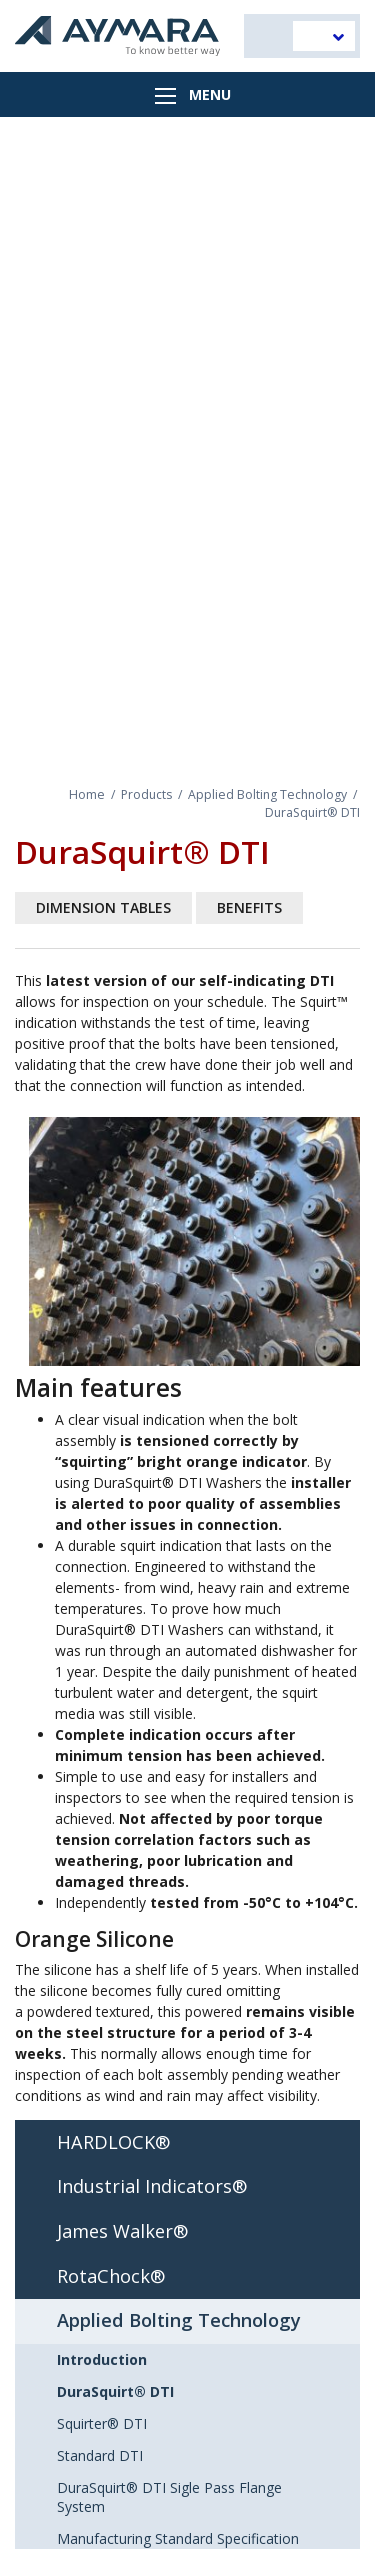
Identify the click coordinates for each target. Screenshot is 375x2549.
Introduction (102, 2359)
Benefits (249, 907)
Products (146, 794)
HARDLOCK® (113, 2142)
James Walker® (122, 2231)
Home (87, 794)
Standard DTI (100, 2455)
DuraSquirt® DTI (115, 2391)
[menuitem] (324, 36)
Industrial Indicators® (152, 2186)
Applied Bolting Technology (267, 794)
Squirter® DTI (102, 2423)
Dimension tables (103, 907)
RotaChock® (111, 2276)
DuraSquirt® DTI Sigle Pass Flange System (169, 2496)
